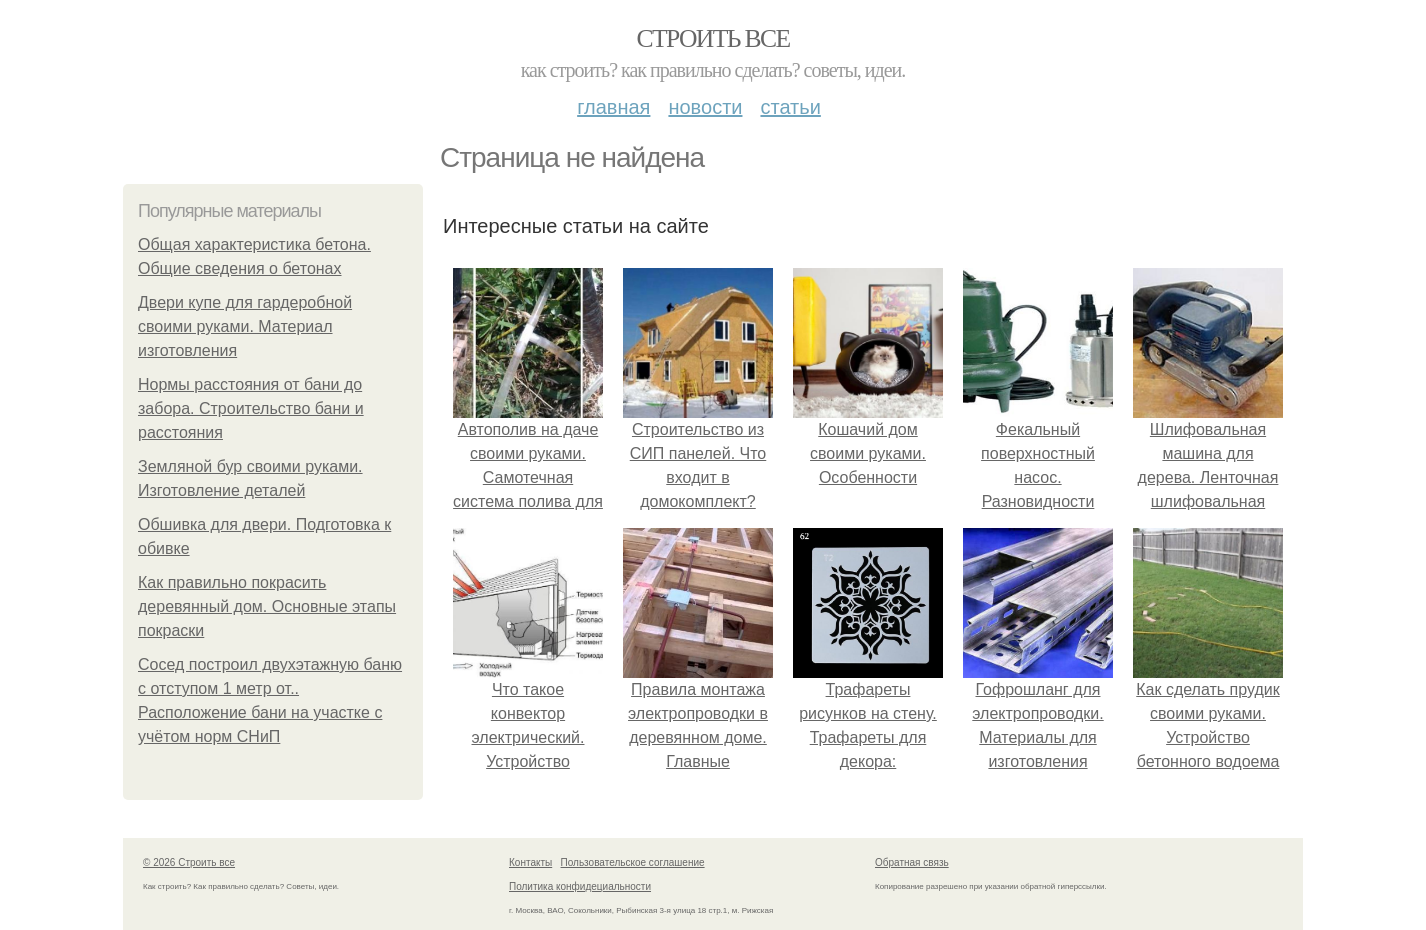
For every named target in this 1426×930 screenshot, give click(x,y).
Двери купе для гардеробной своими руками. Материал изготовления (245, 326)
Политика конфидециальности (580, 886)
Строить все (712, 38)
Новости (705, 107)
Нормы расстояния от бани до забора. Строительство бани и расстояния (251, 408)
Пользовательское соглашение (633, 862)
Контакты (530, 862)
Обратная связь (912, 862)
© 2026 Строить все (189, 862)
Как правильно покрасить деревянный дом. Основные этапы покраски (267, 606)
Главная (613, 107)
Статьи (790, 107)
